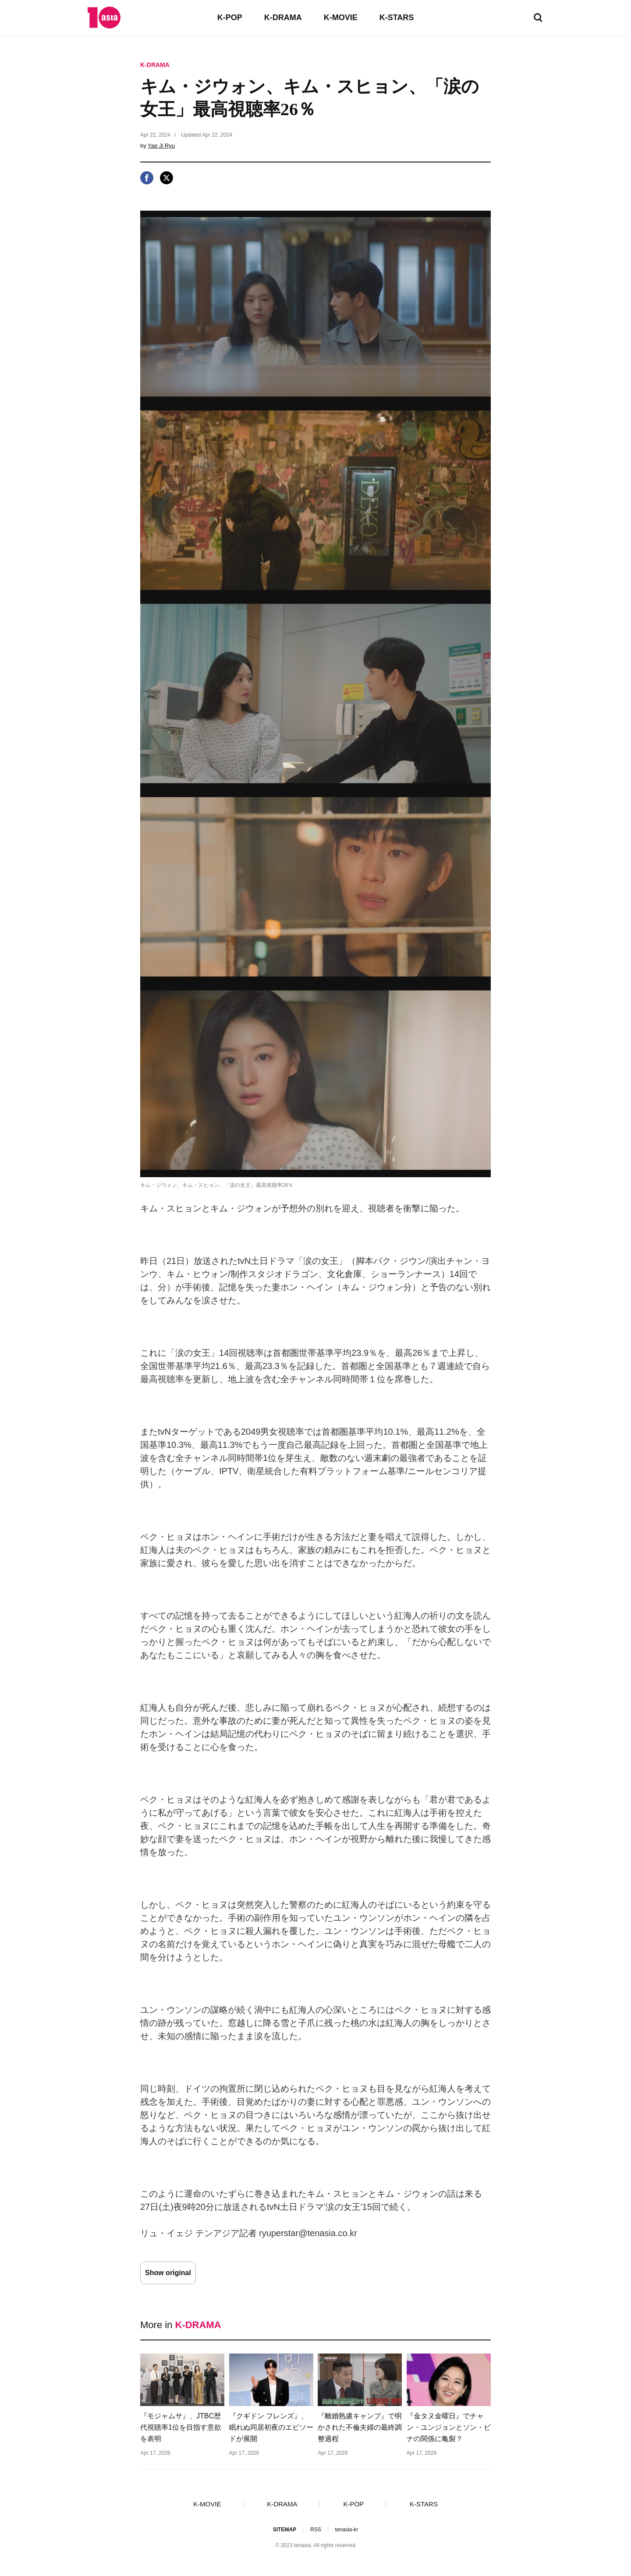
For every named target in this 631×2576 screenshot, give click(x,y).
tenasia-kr (346, 2530)
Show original (168, 2272)
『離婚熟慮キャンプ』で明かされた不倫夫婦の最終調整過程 (360, 2427)
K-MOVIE (341, 17)
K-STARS (396, 17)
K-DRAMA (283, 17)
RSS (315, 2530)
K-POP (229, 17)
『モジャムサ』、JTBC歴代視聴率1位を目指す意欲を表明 (180, 2427)
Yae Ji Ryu (161, 145)
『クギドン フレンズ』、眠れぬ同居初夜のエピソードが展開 (271, 2427)
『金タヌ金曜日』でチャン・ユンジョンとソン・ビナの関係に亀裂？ (449, 2427)
